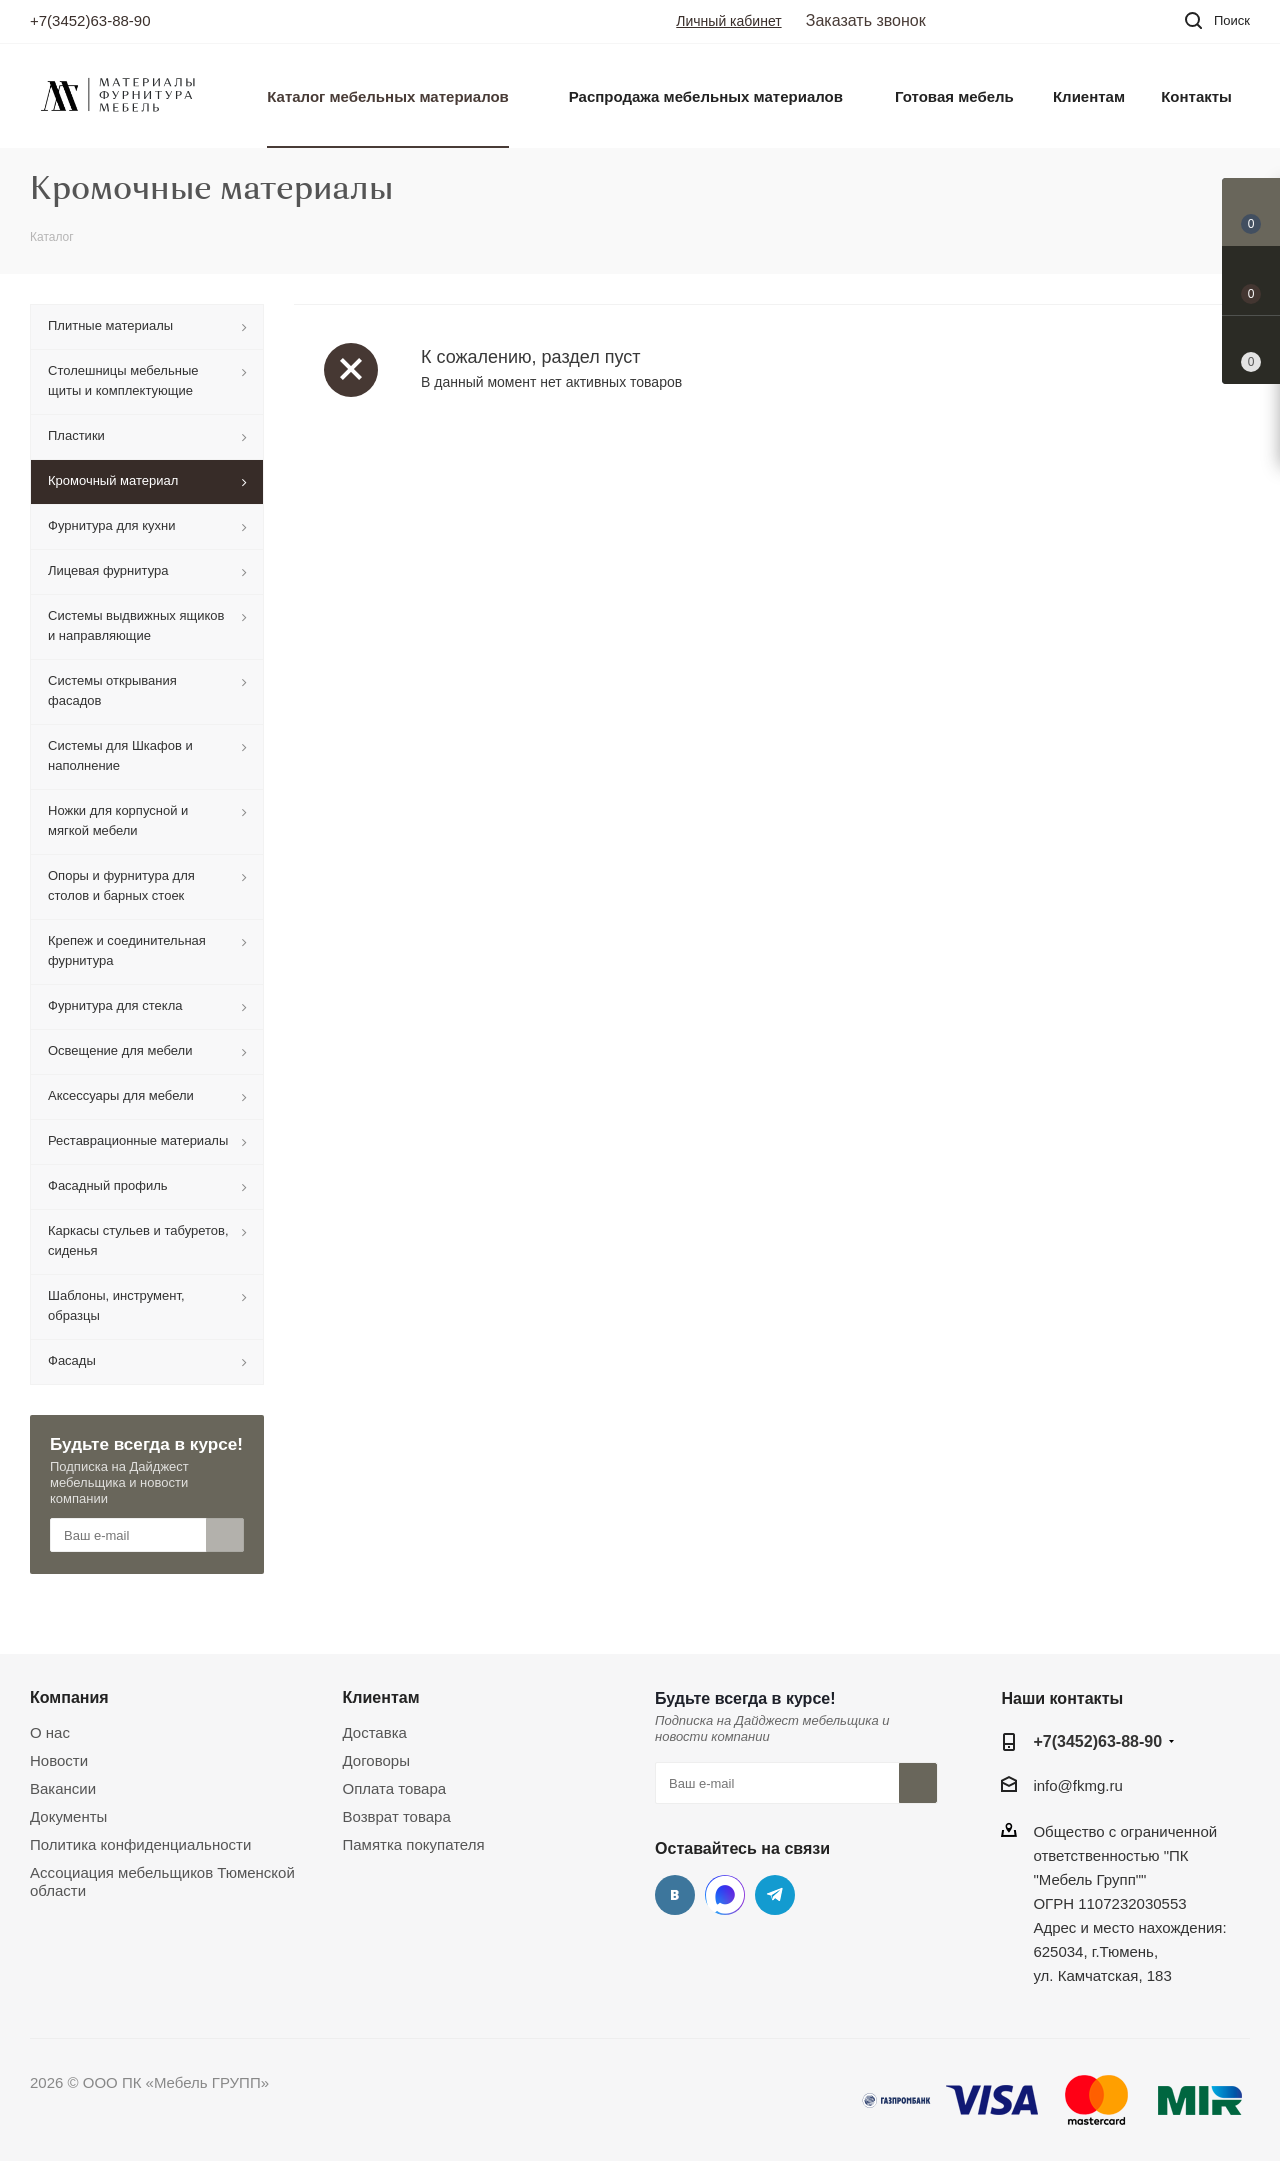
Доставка (375, 1732)
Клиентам (381, 1697)
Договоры (376, 1760)
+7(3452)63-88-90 (90, 20)
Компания (69, 1697)
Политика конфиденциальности (140, 1844)
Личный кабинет (728, 21)
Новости (59, 1760)
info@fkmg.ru (1077, 1785)
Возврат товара (397, 1816)
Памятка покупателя (414, 1844)
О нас (50, 1732)
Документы (68, 1816)
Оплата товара (395, 1788)
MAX (725, 1895)
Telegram (775, 1895)
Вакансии (63, 1788)
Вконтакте (675, 1895)
